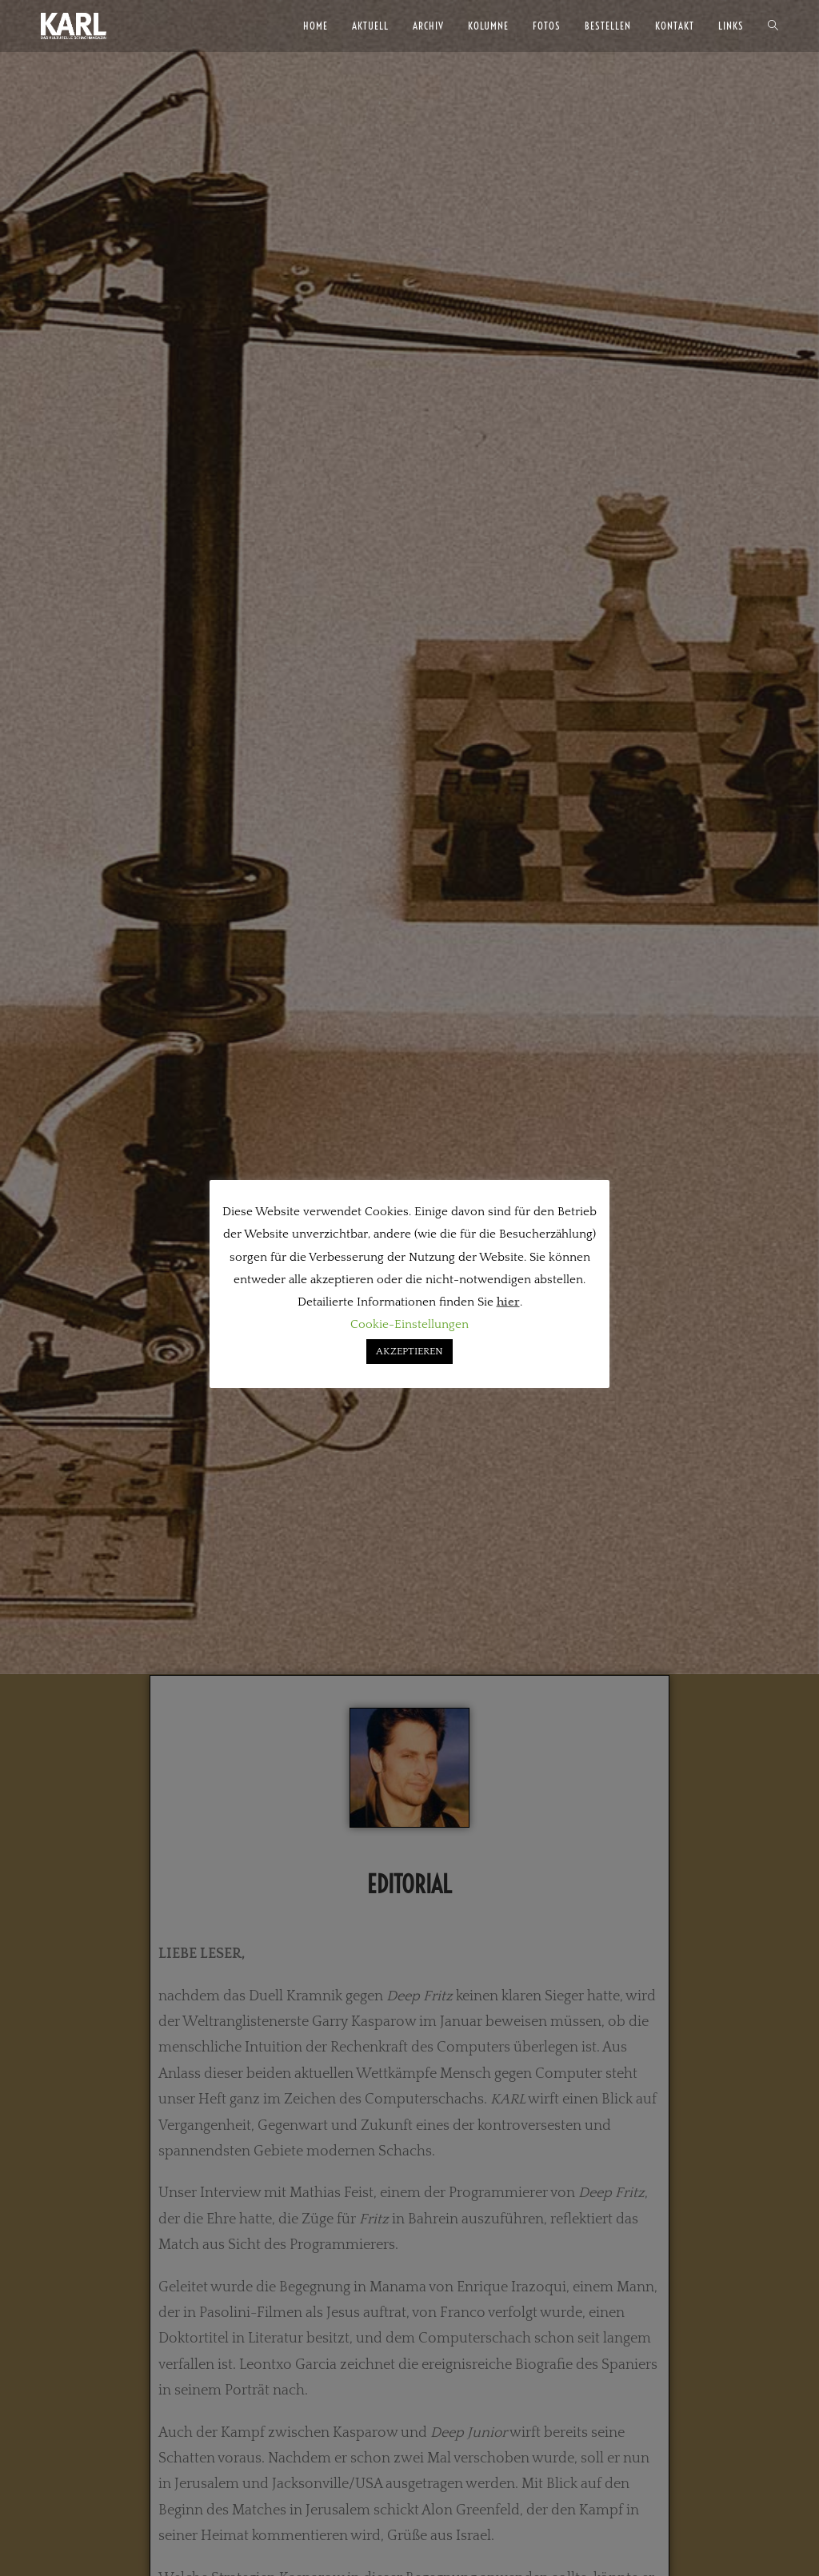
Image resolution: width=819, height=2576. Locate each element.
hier (508, 1302)
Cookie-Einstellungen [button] (409, 1324)
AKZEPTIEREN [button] (409, 1351)
